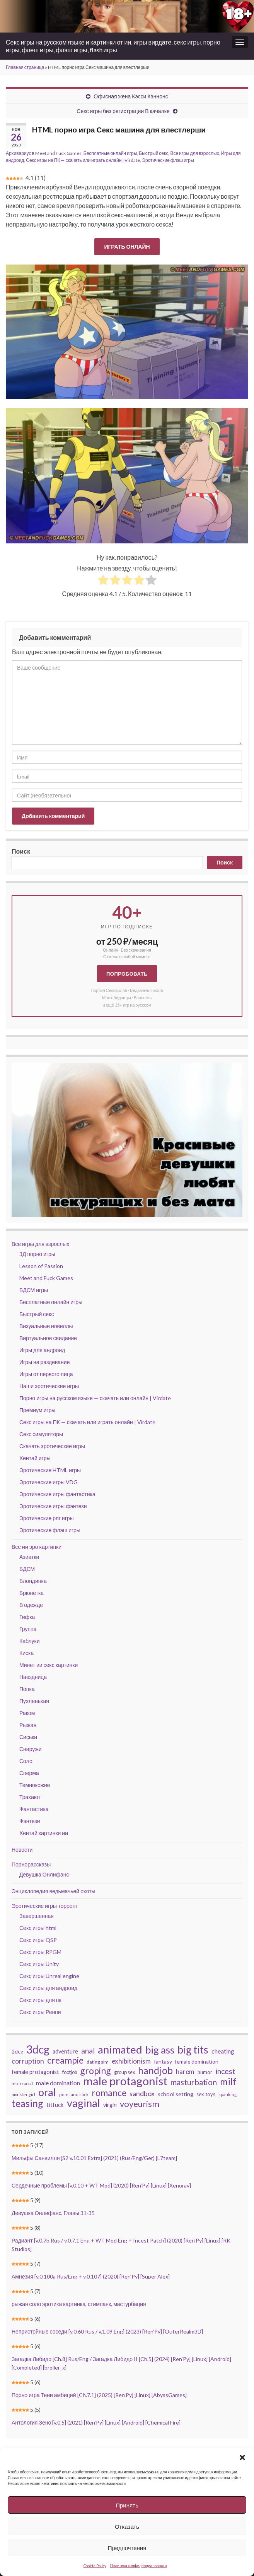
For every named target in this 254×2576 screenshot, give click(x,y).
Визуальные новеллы (46, 1326)
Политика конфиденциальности (138, 2565)
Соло (25, 1761)
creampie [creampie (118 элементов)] (65, 2060)
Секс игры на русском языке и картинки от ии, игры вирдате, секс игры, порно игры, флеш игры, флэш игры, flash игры (113, 45)
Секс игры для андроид (48, 1988)
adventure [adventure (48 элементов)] (65, 2051)
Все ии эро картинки (36, 1546)
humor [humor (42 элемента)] (205, 2072)
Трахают (30, 1797)
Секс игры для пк (40, 2000)
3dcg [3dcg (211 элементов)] (37, 2049)
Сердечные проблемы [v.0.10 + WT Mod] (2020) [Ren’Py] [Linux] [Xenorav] (101, 2185)
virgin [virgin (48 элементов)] (110, 2105)
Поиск (21, 851)
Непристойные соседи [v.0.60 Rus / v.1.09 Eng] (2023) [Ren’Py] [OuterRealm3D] (107, 2331)
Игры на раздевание (44, 1362)
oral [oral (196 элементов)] (47, 2092)
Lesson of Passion (41, 1266)
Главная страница (25, 67)
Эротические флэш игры (168, 160)
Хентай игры (35, 1458)
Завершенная (36, 1916)
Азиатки (29, 1557)
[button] (242, 2457)
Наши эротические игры (49, 1386)
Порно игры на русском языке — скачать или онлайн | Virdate (95, 1398)
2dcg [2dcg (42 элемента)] (17, 2051)
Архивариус (18, 153)
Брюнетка (31, 1593)
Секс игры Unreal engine (49, 1976)
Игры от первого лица (46, 1374)
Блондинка (33, 1581)
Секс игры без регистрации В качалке (123, 111)
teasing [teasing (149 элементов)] (27, 2103)
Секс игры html (37, 1928)
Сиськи (28, 1737)
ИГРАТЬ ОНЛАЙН (127, 246)
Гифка (27, 1617)
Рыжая (27, 1725)
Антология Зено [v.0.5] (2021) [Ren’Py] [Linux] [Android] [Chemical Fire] (96, 2422)
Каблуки (29, 1641)
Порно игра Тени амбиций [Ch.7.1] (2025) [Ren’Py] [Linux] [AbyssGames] (99, 2395)
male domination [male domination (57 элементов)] (58, 2082)
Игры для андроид (42, 1350)
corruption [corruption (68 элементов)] (28, 2061)
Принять (127, 2505)
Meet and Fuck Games (58, 153)
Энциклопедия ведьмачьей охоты (53, 1891)
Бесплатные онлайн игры (110, 153)
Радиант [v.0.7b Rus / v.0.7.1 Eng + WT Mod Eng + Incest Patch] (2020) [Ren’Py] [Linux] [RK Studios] (121, 2244)
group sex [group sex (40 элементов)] (124, 2072)
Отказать (127, 2526)
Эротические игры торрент (45, 1905)
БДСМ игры (33, 1290)
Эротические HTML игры (50, 1470)
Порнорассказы (31, 1864)
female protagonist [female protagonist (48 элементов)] (35, 2072)
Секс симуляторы (41, 1434)
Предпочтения (127, 2547)
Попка (27, 1689)
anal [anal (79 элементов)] (88, 2051)
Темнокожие (34, 1785)
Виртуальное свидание (48, 1338)
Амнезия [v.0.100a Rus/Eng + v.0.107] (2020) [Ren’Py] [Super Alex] (91, 2276)
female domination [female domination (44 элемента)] (196, 2062)
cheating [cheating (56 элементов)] (222, 2051)
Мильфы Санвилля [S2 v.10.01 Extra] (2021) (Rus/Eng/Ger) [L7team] (94, 2158)
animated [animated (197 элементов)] (120, 2049)
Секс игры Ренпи (40, 2012)
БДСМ (27, 1569)
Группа (27, 1629)
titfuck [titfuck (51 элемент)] (55, 2104)
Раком (27, 1713)
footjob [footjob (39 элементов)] (69, 2072)
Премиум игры (37, 1410)
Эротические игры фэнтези (53, 1506)
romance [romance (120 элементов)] (109, 2092)
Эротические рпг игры (46, 1518)
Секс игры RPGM (40, 1952)
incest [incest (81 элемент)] (225, 2071)
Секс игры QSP (38, 1940)
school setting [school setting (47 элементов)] (175, 2094)
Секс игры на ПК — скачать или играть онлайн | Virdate (83, 160)
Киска (26, 1653)
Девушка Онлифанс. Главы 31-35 (53, 2213)
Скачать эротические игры (52, 1446)
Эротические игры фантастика (57, 1494)
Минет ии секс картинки (48, 1665)
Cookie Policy (95, 2565)
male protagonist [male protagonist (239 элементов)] (125, 2081)
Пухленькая (34, 1701)
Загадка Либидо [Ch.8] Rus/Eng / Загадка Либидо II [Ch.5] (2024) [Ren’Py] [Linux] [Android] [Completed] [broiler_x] (121, 2363)
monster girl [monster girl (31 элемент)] (23, 2094)
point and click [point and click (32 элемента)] (74, 2094)
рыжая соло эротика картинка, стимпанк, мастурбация (79, 2304)
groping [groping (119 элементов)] (95, 2070)
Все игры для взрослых (194, 153)
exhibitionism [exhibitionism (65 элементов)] (131, 2061)
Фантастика (34, 1809)
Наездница (33, 1677)
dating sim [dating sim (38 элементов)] (98, 2062)
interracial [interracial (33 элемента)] (22, 2083)
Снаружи (30, 1749)
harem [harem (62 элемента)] (185, 2071)
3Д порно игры (37, 1254)
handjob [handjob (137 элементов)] (155, 2070)
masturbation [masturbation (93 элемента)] (193, 2082)
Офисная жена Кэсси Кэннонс (131, 96)
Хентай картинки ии (43, 1833)
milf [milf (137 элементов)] (228, 2082)
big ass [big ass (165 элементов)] (159, 2049)
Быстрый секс (153, 153)
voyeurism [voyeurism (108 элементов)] (139, 2104)
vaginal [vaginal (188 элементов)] (83, 2103)
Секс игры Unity (39, 1964)
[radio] (103, 581)
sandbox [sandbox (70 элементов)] (142, 2093)
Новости (22, 1849)
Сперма (29, 1773)
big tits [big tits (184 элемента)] (192, 2049)
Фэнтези (29, 1821)
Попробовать (127, 974)
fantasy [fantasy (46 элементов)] (163, 2061)
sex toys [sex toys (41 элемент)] (205, 2094)
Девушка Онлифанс (44, 1874)
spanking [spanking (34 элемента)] (227, 2094)
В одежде (31, 1605)
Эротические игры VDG (48, 1482)
